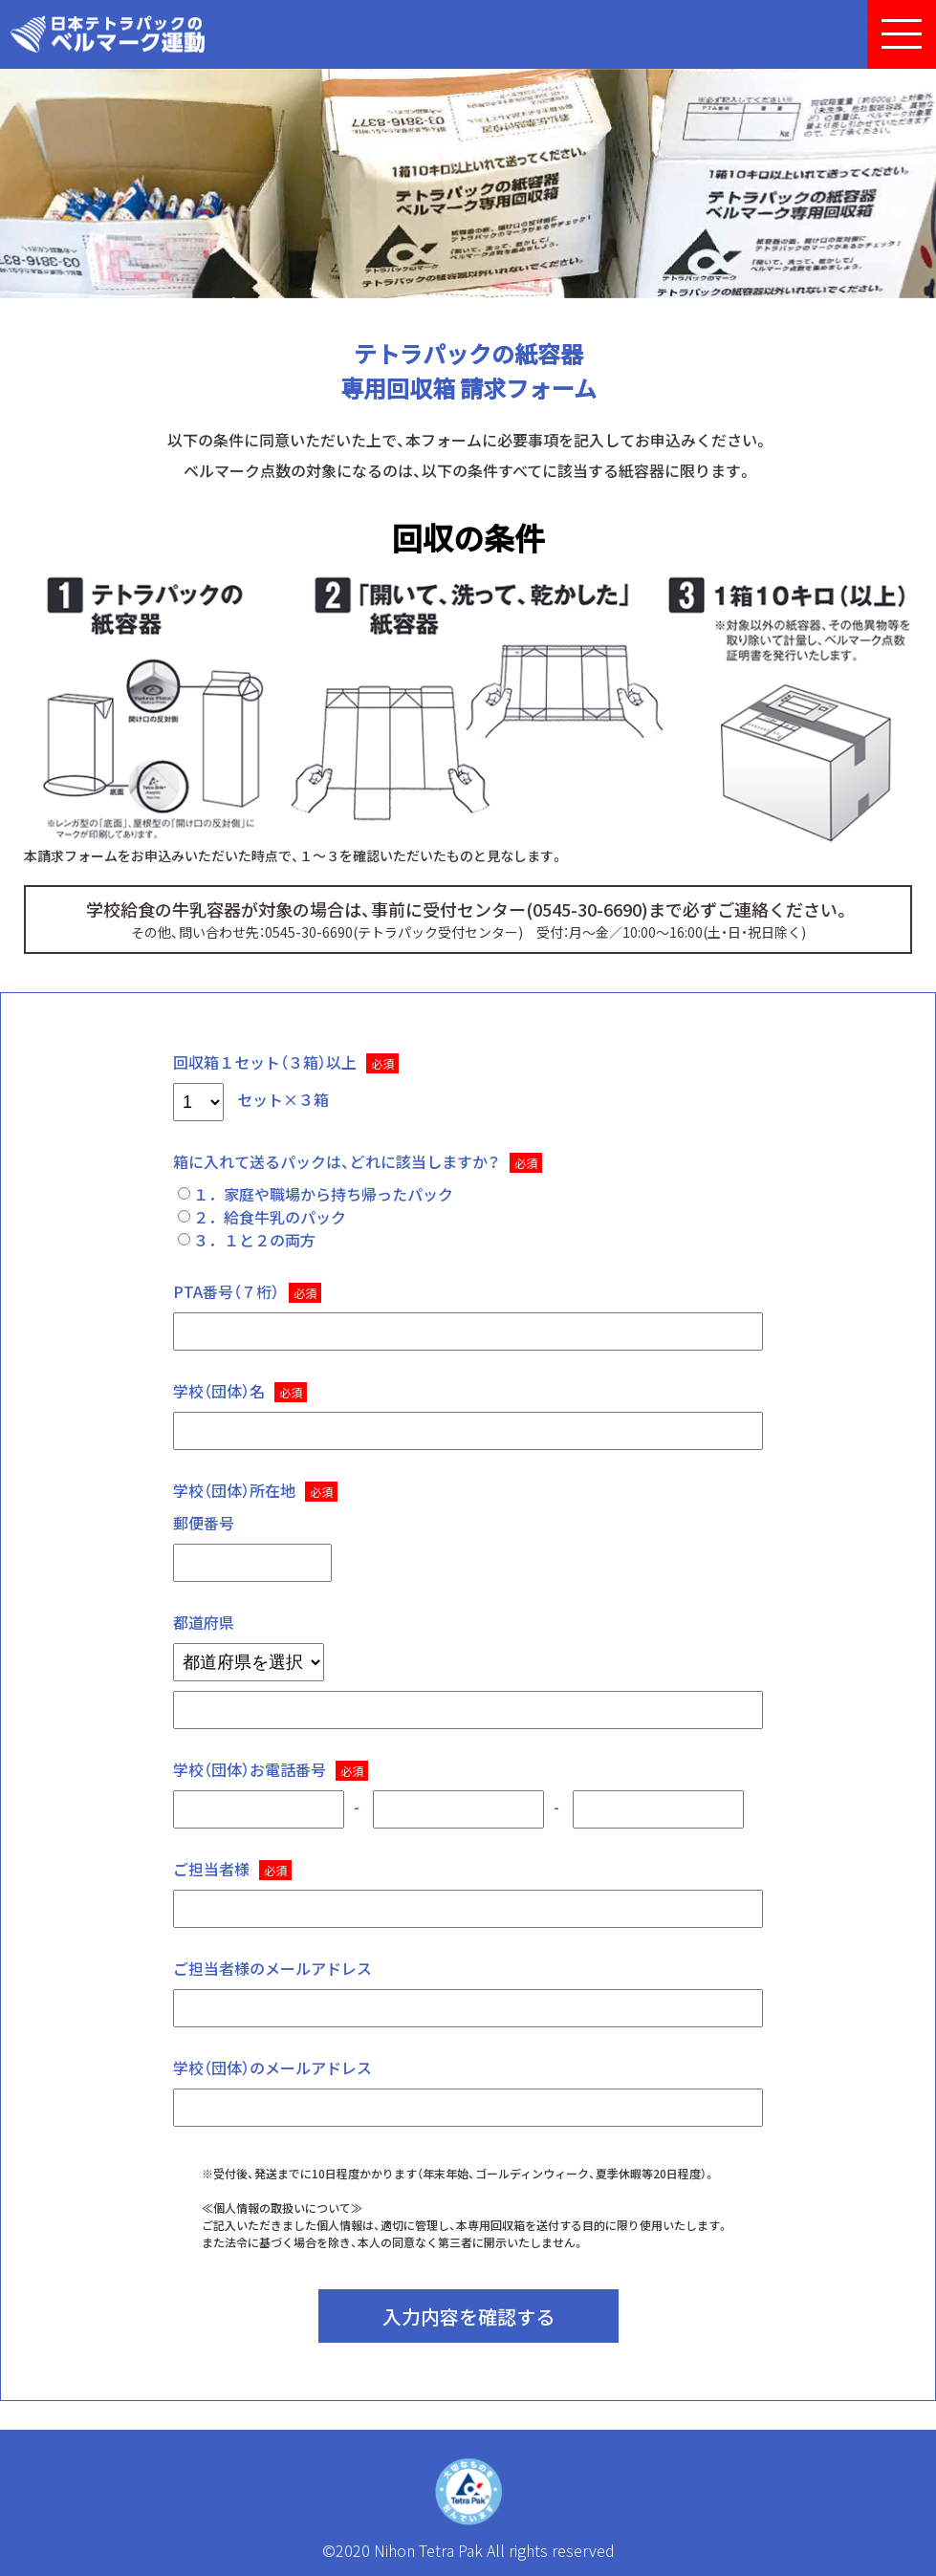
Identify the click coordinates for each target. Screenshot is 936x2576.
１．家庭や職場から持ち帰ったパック (315, 1193)
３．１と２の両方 (247, 1239)
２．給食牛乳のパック (262, 1216)
